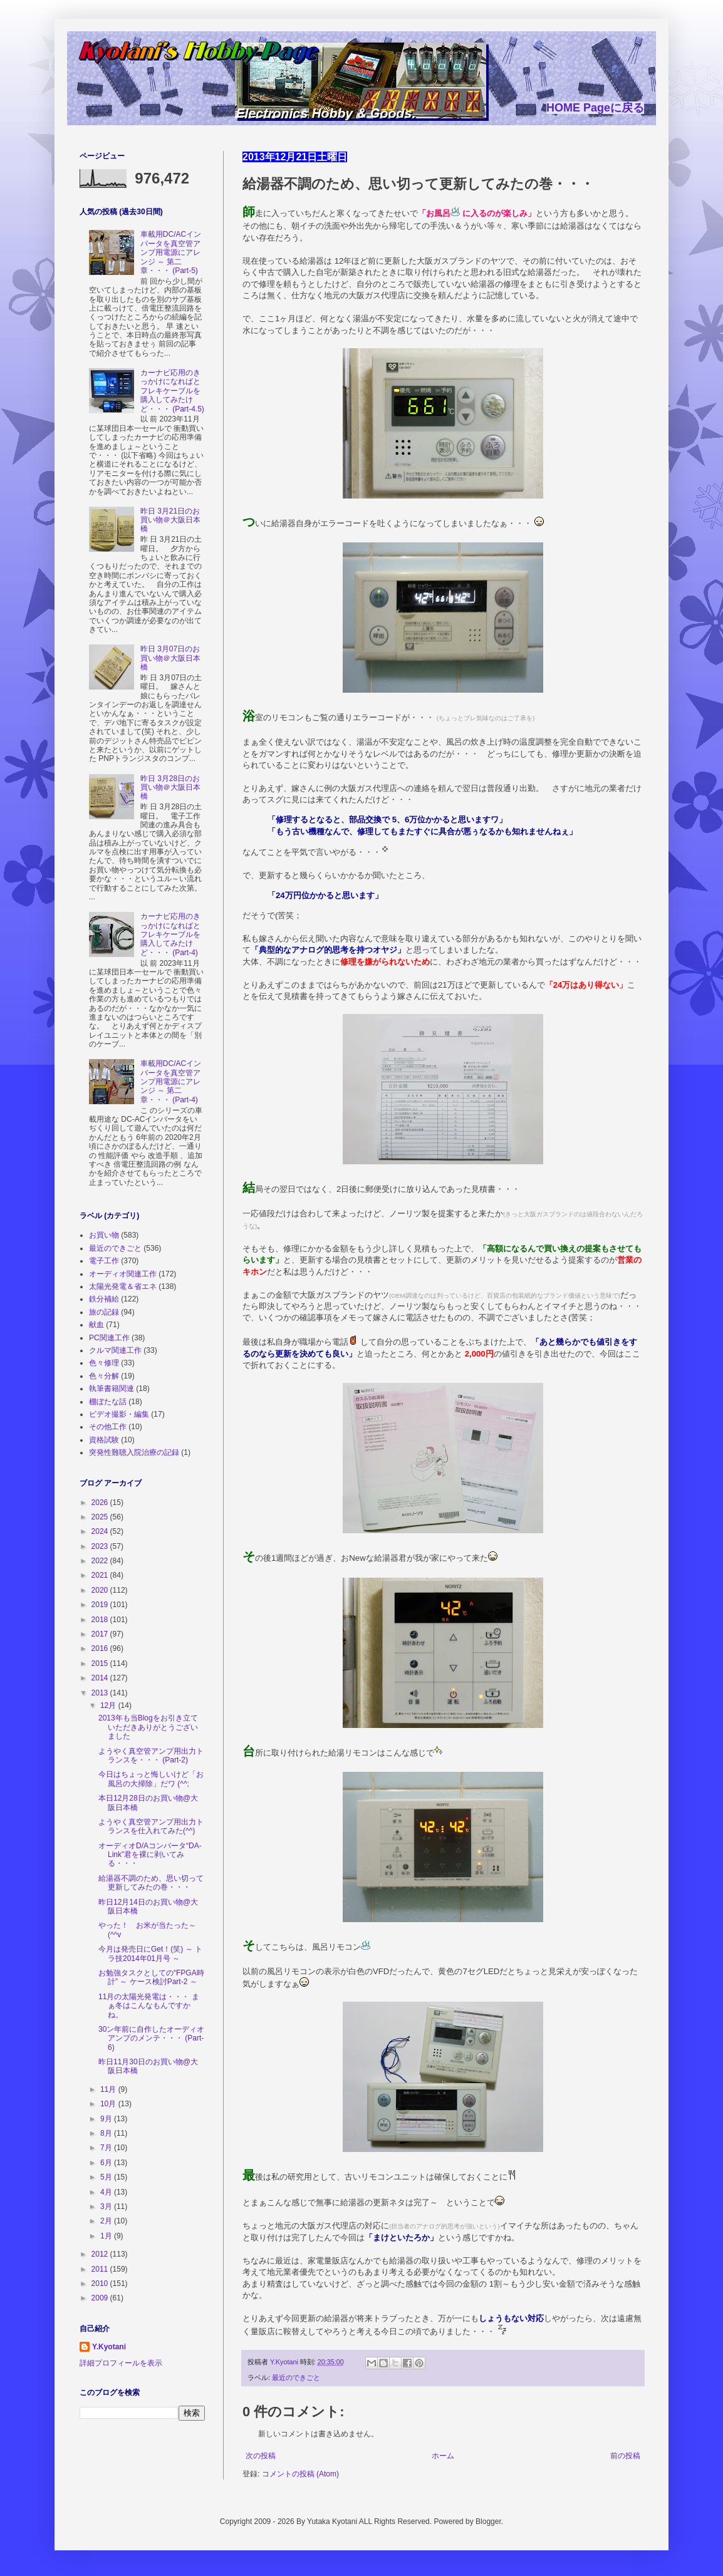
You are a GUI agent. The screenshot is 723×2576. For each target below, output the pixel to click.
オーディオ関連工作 (123, 1274)
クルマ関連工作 (115, 1350)
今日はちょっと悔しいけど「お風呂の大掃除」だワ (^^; (151, 1778)
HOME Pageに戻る (595, 107)
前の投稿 (625, 2455)
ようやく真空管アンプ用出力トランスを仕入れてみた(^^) (151, 1826)
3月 (107, 2206)
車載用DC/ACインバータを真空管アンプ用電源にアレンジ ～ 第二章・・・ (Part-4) (170, 1081)
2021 (100, 1575)
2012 (100, 2254)
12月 (109, 1705)
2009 (100, 2298)
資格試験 (104, 1439)
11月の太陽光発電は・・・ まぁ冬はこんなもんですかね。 (148, 2005)
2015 (100, 1663)
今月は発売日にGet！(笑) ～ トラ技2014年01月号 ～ (150, 1953)
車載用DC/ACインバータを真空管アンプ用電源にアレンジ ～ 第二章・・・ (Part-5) (170, 252)
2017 (100, 1634)
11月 (109, 2089)
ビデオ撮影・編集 (119, 1414)
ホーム (443, 2455)
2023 (100, 1546)
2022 (100, 1560)
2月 (107, 2220)
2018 (100, 1619)
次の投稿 (261, 2455)
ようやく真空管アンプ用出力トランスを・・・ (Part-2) (151, 1755)
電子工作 (104, 1260)
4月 (107, 2192)
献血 (96, 1324)
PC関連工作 (109, 1337)
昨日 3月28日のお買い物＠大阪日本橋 (170, 787)
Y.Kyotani (109, 2346)
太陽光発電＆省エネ (123, 1286)
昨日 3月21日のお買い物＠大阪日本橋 (170, 520)
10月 (109, 2103)
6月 (107, 2162)
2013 (100, 1693)
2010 (100, 2283)
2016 (100, 1648)
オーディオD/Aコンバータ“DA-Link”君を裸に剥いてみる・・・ (150, 1854)
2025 (100, 1517)
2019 (100, 1604)
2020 (100, 1590)
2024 (100, 1531)
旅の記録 (104, 1312)
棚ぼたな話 (108, 1401)
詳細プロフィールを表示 (121, 2363)
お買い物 (104, 1235)
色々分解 (104, 1376)
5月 (107, 2177)
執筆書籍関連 (111, 1388)
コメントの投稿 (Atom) (300, 2474)
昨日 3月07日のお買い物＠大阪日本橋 (170, 657)
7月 (107, 2147)
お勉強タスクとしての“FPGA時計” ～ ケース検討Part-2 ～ (151, 1977)
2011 (100, 2269)
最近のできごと (296, 2377)
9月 (107, 2118)
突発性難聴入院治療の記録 (134, 1452)
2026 (100, 1502)
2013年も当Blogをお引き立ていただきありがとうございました (148, 1727)
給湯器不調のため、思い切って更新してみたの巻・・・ (151, 1882)
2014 (100, 1677)
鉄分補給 (104, 1299)
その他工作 (108, 1426)
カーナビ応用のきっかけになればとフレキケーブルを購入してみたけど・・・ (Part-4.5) (172, 390)
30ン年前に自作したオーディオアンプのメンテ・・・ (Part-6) (151, 2038)
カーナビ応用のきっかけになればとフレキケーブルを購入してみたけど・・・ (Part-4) (170, 934)
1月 (107, 2236)
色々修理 (104, 1362)
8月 (107, 2133)
